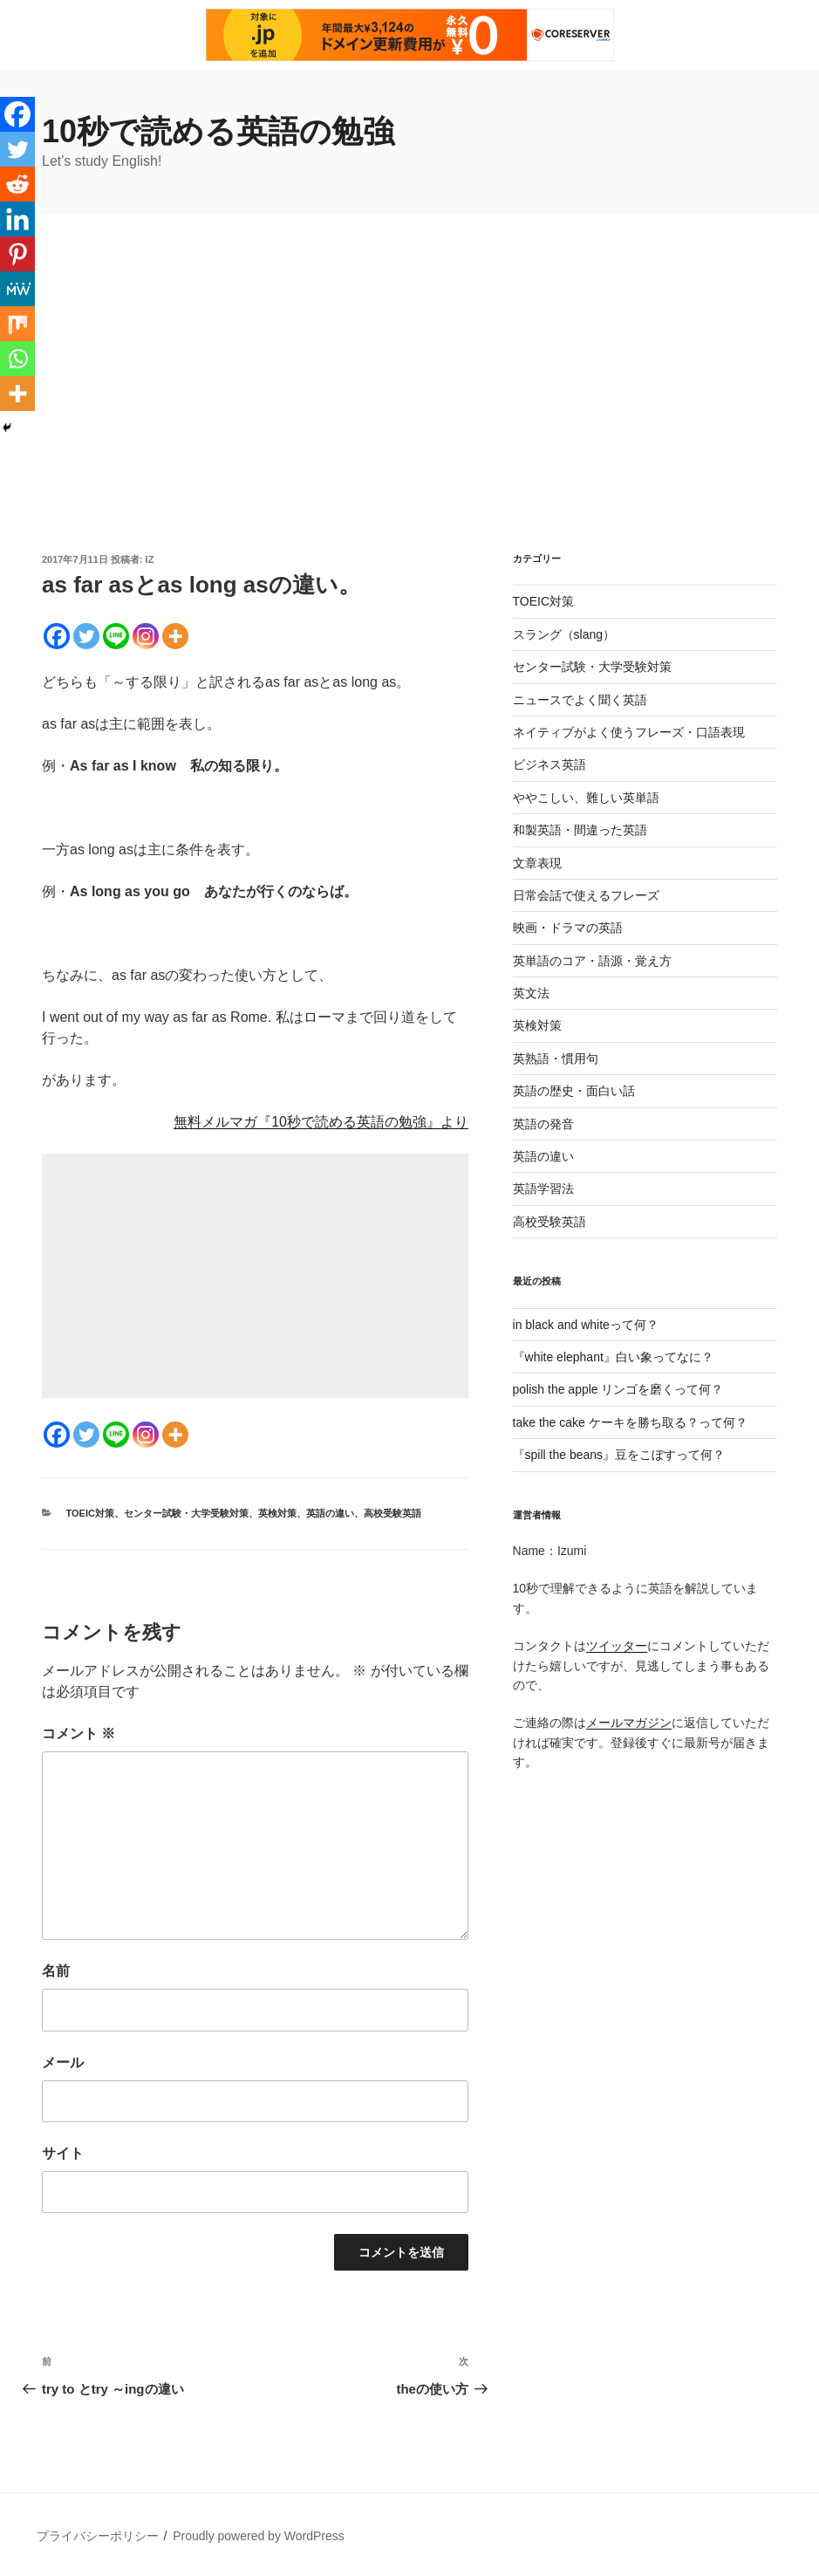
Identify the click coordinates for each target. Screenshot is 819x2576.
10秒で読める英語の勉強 (218, 131)
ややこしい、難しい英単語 (586, 798)
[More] (175, 636)
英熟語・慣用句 (555, 1058)
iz (150, 559)
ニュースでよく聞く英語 (580, 700)
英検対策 (277, 1513)
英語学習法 (543, 1189)
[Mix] (17, 323)
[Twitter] (86, 636)
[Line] (116, 636)
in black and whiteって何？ (586, 1325)
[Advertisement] (409, 421)
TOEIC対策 (90, 1513)
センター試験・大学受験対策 (186, 1513)
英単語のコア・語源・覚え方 (592, 961)
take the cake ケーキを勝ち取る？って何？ (630, 1422)
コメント (78, 1733)
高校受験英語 (392, 1513)
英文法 (531, 993)
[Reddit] (17, 184)
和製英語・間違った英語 (580, 830)
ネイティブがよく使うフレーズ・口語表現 (629, 732)
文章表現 (537, 863)
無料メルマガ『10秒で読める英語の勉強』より (321, 1121)
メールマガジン (629, 1723)
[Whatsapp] (17, 358)
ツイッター (616, 1646)
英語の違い (330, 1513)
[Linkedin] (17, 219)
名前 (56, 1970)
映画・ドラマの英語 (568, 928)
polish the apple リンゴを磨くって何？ (618, 1389)
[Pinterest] (17, 253)
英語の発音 (543, 1124)
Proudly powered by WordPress (259, 2536)
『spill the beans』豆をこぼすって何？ (619, 1455)
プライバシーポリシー (98, 2536)
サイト (63, 2153)
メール (63, 2062)
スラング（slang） (564, 634)
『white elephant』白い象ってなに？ (613, 1357)
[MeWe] (17, 288)
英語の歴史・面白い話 (574, 1091)
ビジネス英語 (549, 764)
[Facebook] (57, 636)
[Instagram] (146, 636)
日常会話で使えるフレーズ (586, 895)
